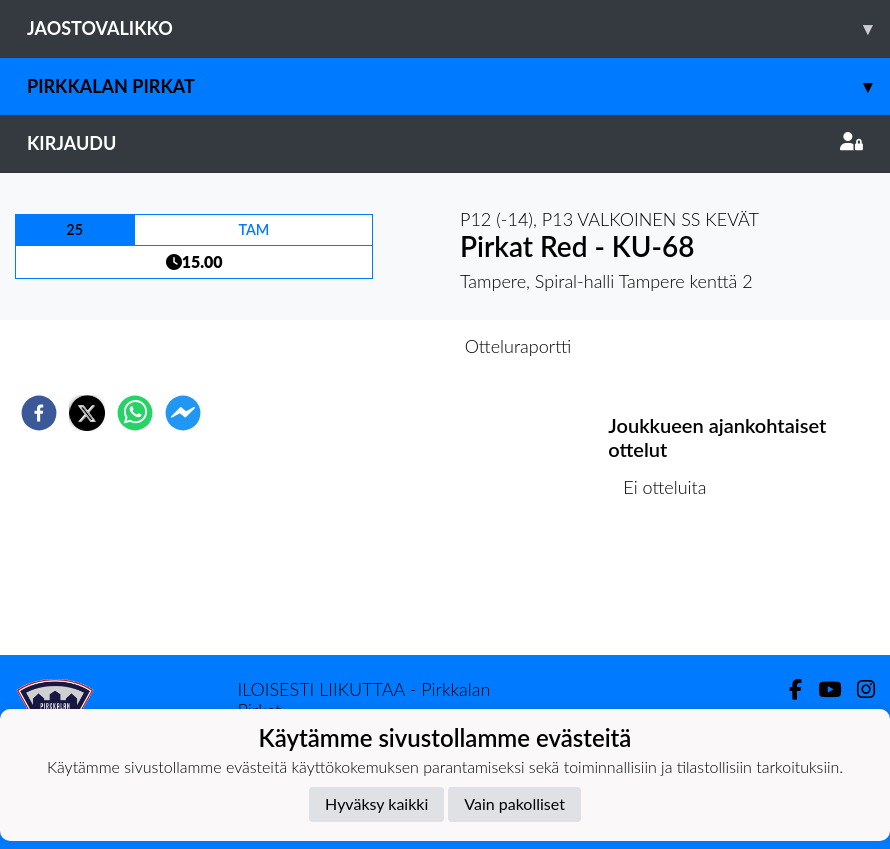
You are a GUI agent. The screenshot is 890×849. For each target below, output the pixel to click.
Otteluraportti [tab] (518, 346)
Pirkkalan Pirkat (458, 86)
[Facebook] (787, 689)
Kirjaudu (445, 143)
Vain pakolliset (514, 803)
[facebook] (39, 413)
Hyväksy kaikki (376, 803)
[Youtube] (821, 689)
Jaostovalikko (458, 28)
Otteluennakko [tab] (376, 346)
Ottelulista (672, 587)
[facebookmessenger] (183, 413)
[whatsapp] (135, 413)
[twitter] (87, 413)
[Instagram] (858, 689)
